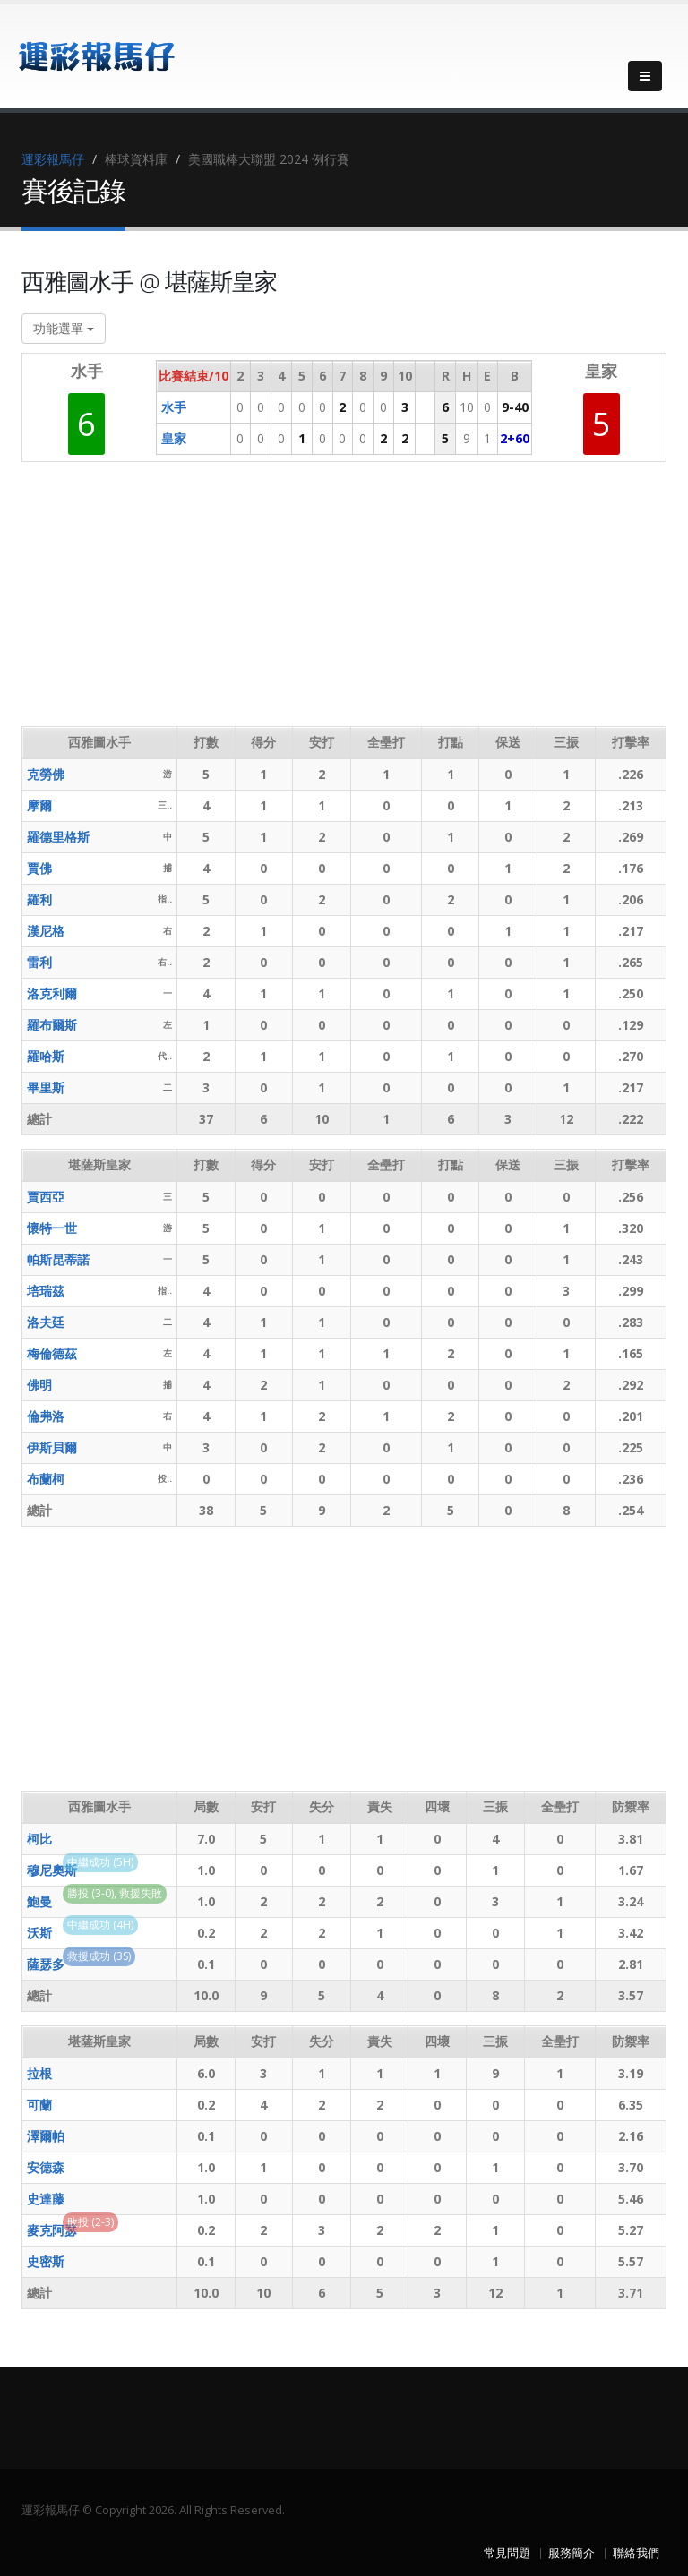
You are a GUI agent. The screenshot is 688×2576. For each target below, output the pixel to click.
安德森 (45, 2167)
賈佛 (39, 868)
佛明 (39, 1384)
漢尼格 (45, 930)
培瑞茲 (45, 1290)
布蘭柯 (45, 1478)
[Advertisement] (348, 600)
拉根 (39, 2073)
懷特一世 (52, 1228)
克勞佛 (45, 774)
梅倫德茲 (52, 1353)
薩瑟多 (45, 1964)
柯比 (39, 1838)
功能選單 (63, 328)
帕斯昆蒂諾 (58, 1259)
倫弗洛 (45, 1416)
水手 (173, 406)
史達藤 (45, 2198)
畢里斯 (45, 1087)
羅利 (39, 899)
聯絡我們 (636, 2553)
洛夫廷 (45, 1322)
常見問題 (507, 2553)
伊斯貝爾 (52, 1447)
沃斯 (39, 1932)
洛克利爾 (52, 993)
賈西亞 (45, 1196)
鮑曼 (39, 1901)
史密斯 (45, 2261)
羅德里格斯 (58, 836)
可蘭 (39, 2104)
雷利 (39, 962)
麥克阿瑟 (52, 2229)
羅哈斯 (45, 1056)
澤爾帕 (45, 2135)
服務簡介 (571, 2553)
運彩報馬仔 (53, 158)
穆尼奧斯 (52, 1870)
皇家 (173, 438)
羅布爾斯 (52, 1024)
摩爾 (39, 805)
